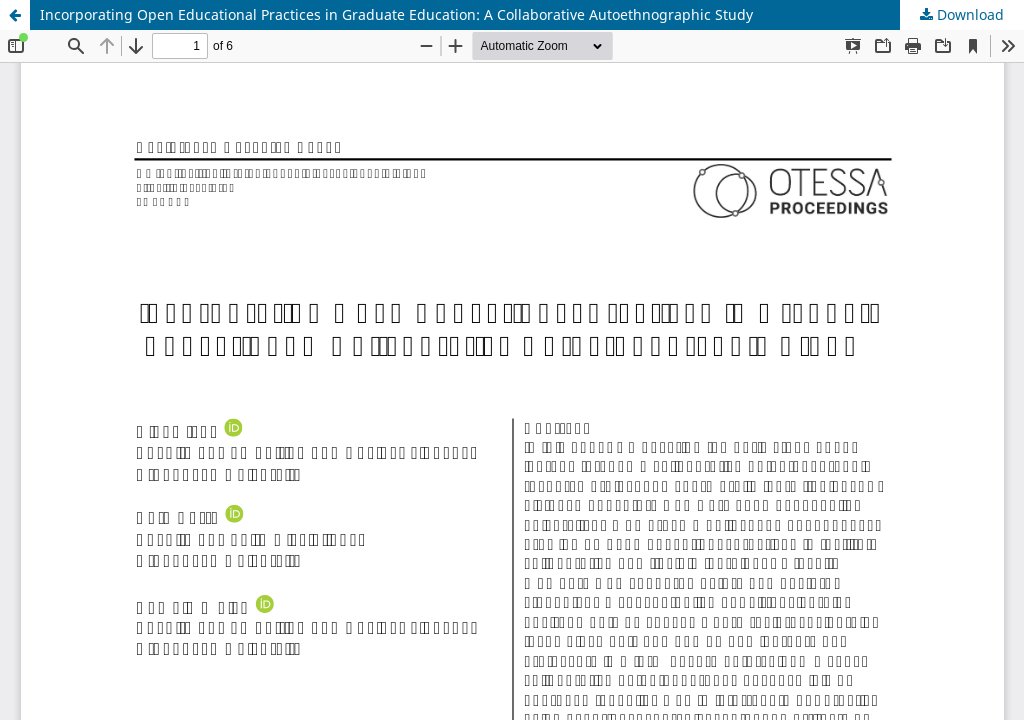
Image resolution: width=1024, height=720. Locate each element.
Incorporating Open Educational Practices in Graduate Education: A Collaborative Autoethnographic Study (396, 14)
